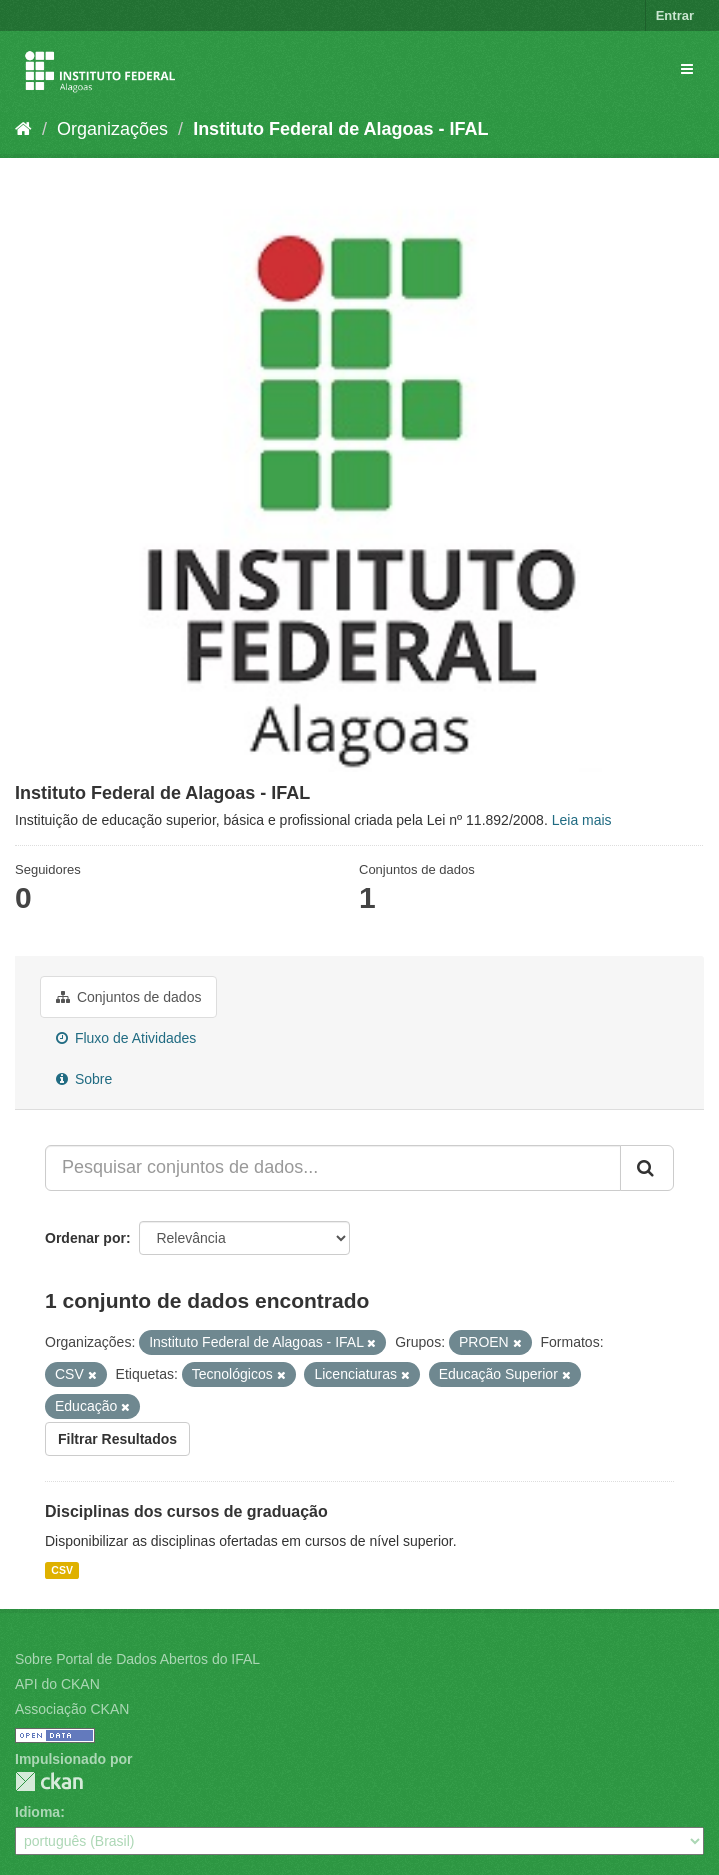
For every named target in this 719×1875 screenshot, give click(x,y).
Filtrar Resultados (117, 1439)
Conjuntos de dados (128, 997)
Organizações (112, 129)
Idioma (37, 1812)
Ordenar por (85, 1238)
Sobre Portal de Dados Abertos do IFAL (137, 1659)
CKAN (49, 1781)
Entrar (675, 15)
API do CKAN (57, 1684)
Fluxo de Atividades (126, 1038)
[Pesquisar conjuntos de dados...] (333, 1168)
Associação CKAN (72, 1709)
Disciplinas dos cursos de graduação (186, 1511)
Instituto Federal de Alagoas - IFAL (340, 129)
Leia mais (582, 820)
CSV (62, 1570)
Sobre (84, 1079)
